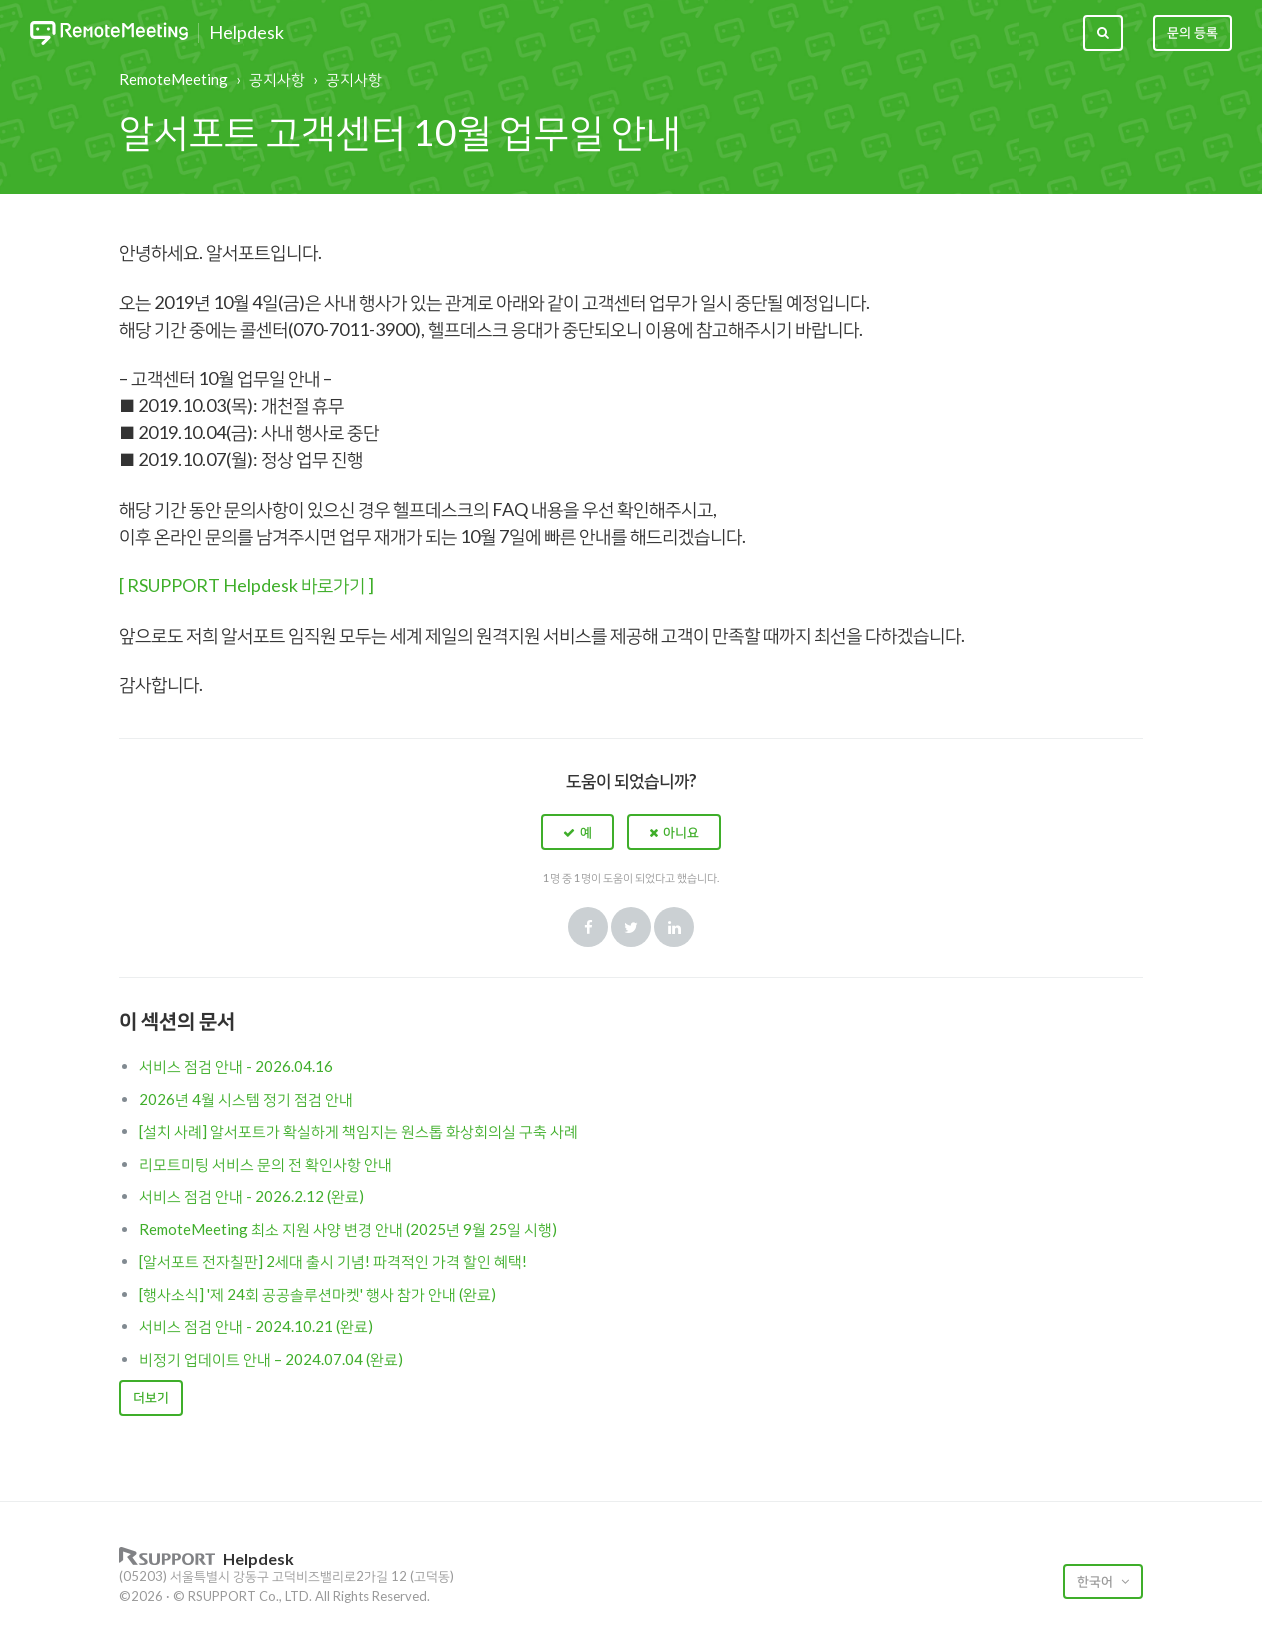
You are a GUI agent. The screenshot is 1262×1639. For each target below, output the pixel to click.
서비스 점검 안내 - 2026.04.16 (236, 1066)
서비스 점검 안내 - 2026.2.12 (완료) (251, 1196)
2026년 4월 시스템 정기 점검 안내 (246, 1099)
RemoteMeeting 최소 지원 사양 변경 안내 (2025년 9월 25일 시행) (348, 1229)
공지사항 (277, 79)
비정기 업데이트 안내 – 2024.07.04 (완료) (271, 1359)
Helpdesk (246, 33)
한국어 (1096, 1581)
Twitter (631, 927)
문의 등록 (1192, 32)
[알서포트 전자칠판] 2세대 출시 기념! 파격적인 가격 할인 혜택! (333, 1261)
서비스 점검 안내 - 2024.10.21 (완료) (256, 1326)
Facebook (588, 927)
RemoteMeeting (173, 79)
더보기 (151, 1397)
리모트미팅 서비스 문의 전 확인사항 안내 (265, 1164)
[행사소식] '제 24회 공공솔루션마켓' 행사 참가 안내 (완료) (317, 1294)
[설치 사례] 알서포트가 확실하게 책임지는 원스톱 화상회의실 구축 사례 (358, 1131)
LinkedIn (674, 927)
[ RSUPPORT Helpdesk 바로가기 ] (246, 585)
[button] (577, 832)
